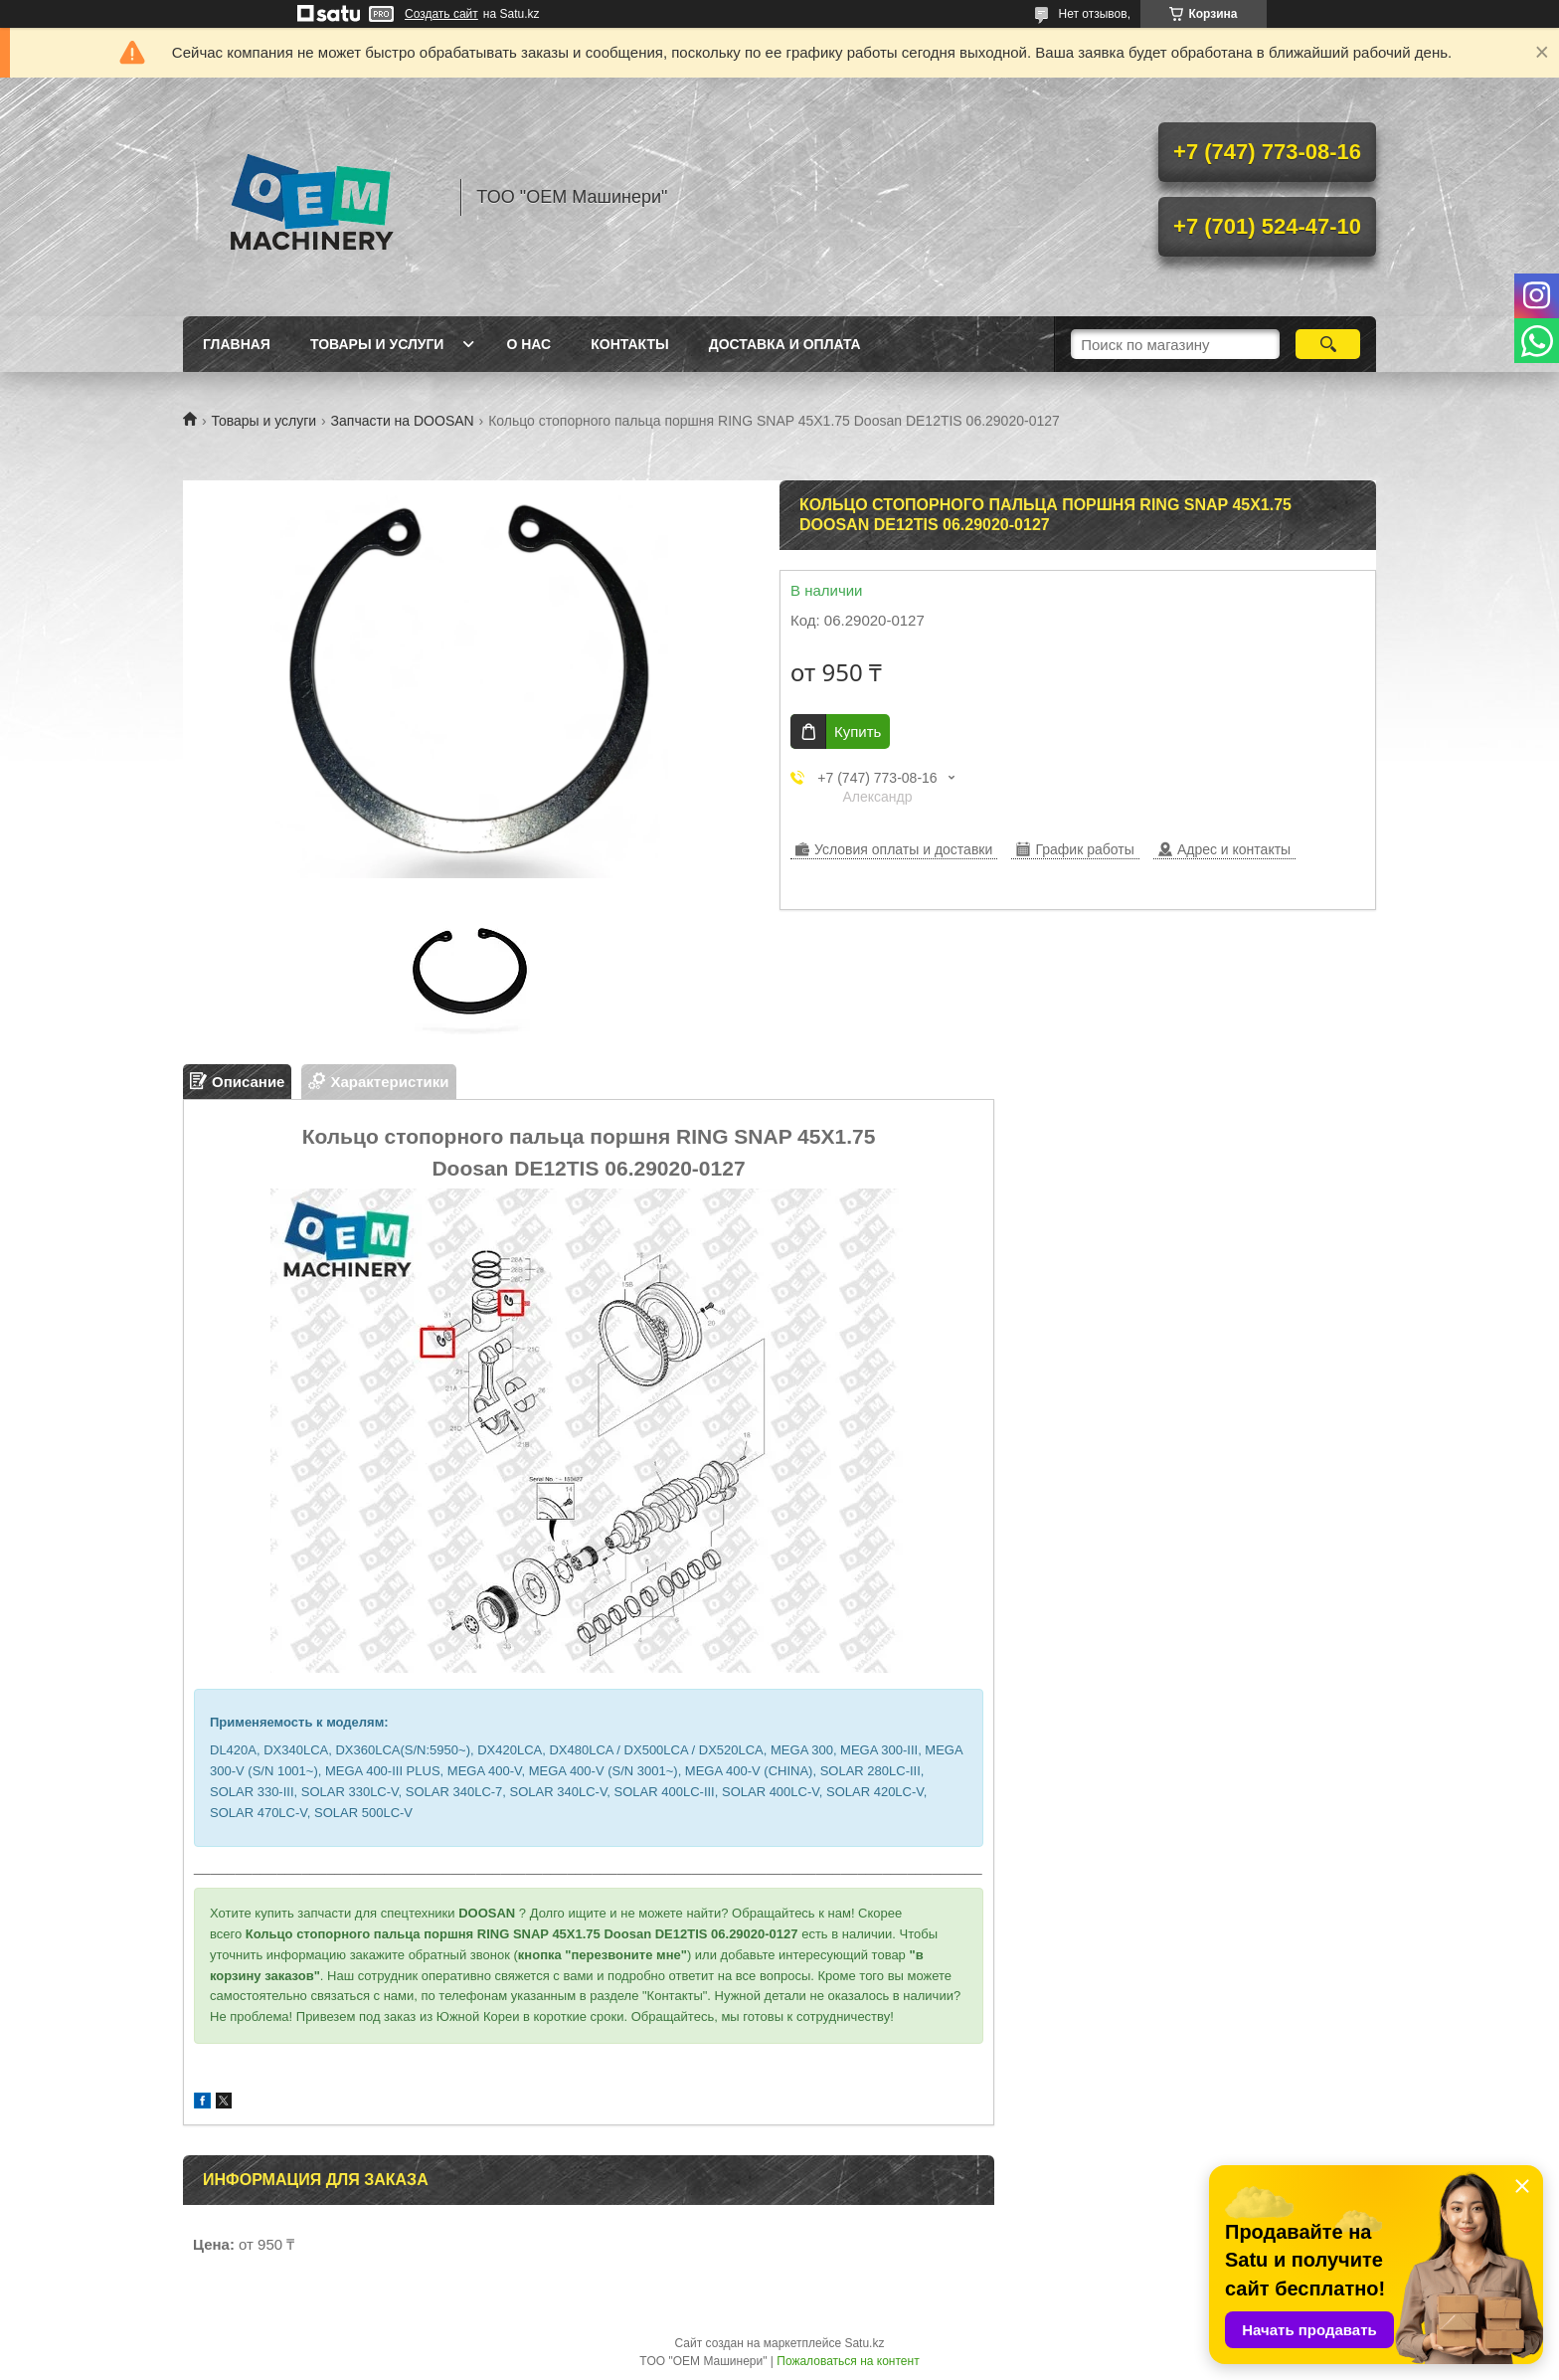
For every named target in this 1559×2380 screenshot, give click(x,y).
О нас (528, 344)
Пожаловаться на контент (848, 2361)
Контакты (629, 344)
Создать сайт (441, 14)
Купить (857, 731)
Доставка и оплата (785, 344)
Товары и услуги (377, 344)
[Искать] (1328, 344)
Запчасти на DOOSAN (402, 421)
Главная (236, 344)
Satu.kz (864, 2343)
